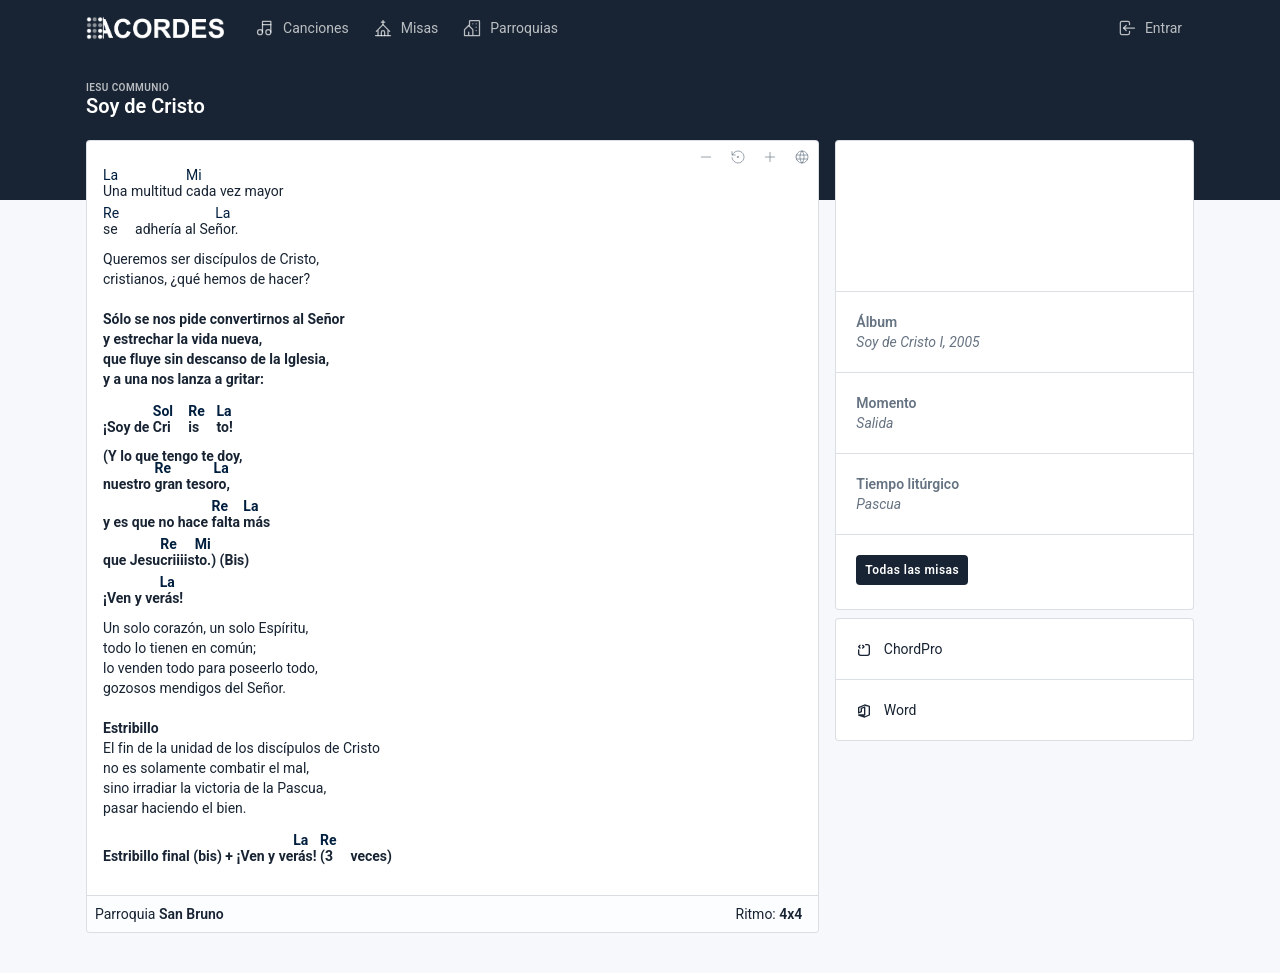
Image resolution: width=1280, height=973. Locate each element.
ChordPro (899, 649)
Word (886, 710)
